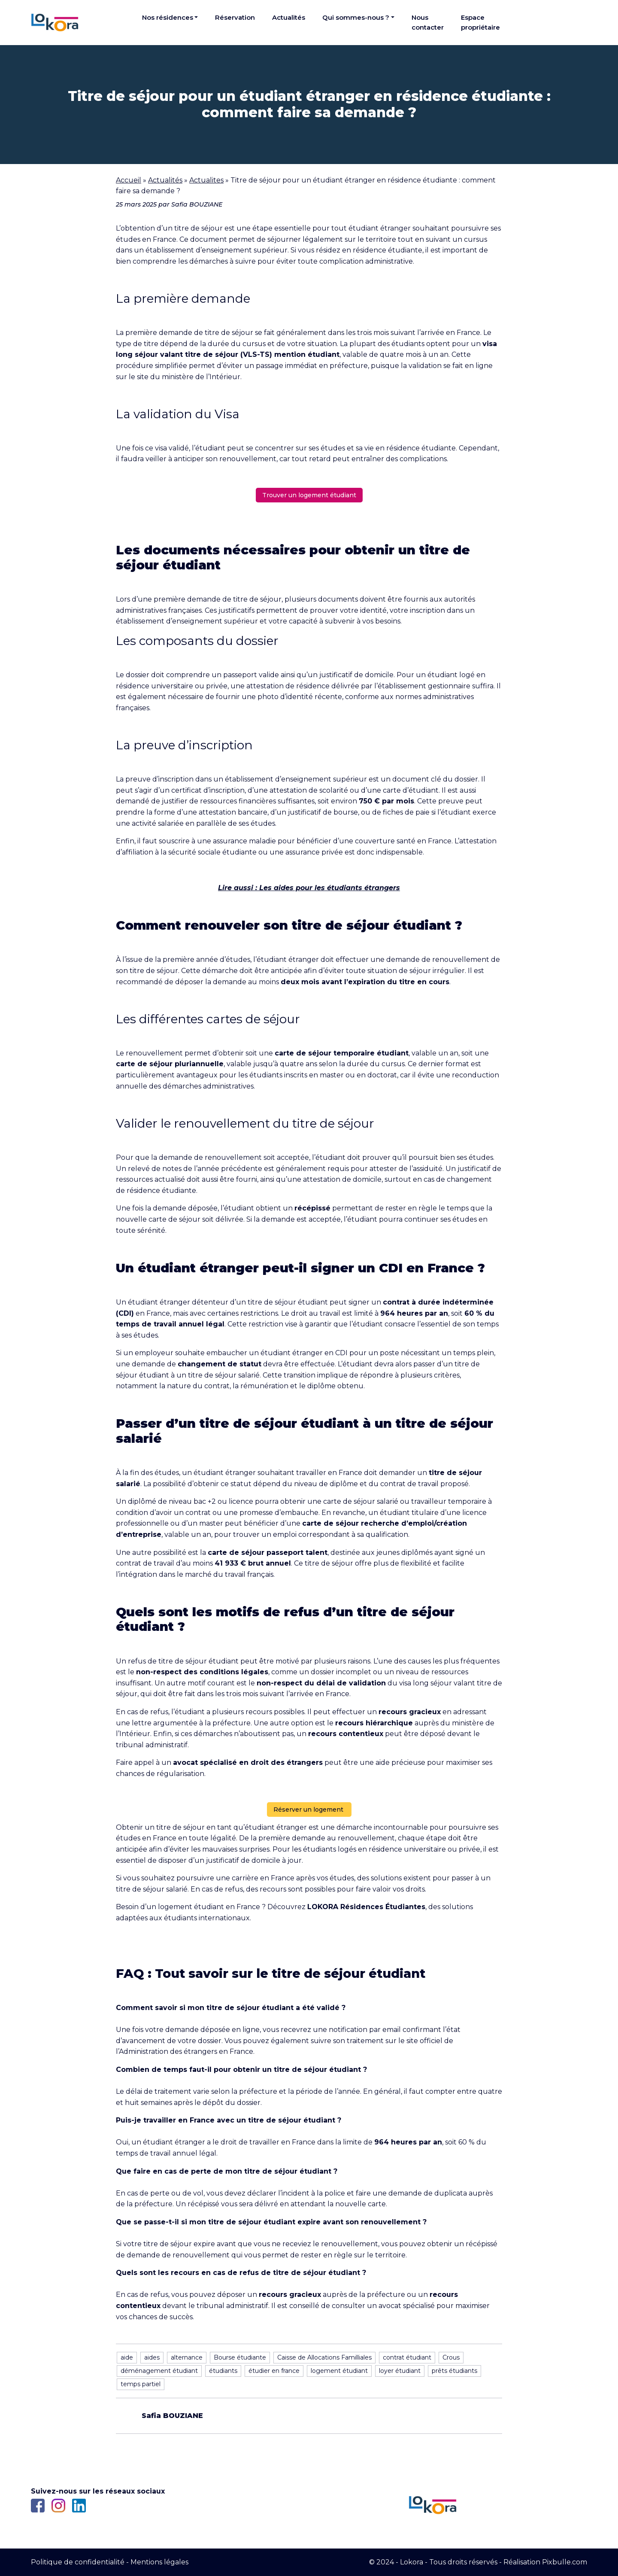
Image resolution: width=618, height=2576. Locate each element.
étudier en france (274, 2371)
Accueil (128, 180)
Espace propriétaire (480, 22)
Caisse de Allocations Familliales (324, 2357)
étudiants (223, 2371)
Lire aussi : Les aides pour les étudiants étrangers (309, 888)
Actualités (288, 17)
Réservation (235, 17)
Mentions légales (159, 2562)
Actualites (206, 180)
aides (152, 2357)
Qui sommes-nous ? (355, 17)
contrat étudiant (407, 2357)
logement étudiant (339, 2371)
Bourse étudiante (240, 2357)
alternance (187, 2357)
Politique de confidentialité (77, 2562)
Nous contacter (428, 22)
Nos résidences (167, 17)
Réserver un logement (309, 1809)
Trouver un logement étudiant (309, 495)
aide (127, 2357)
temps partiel (141, 2384)
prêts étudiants (454, 2371)
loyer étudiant (400, 2371)
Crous (451, 2357)
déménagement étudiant (159, 2371)
